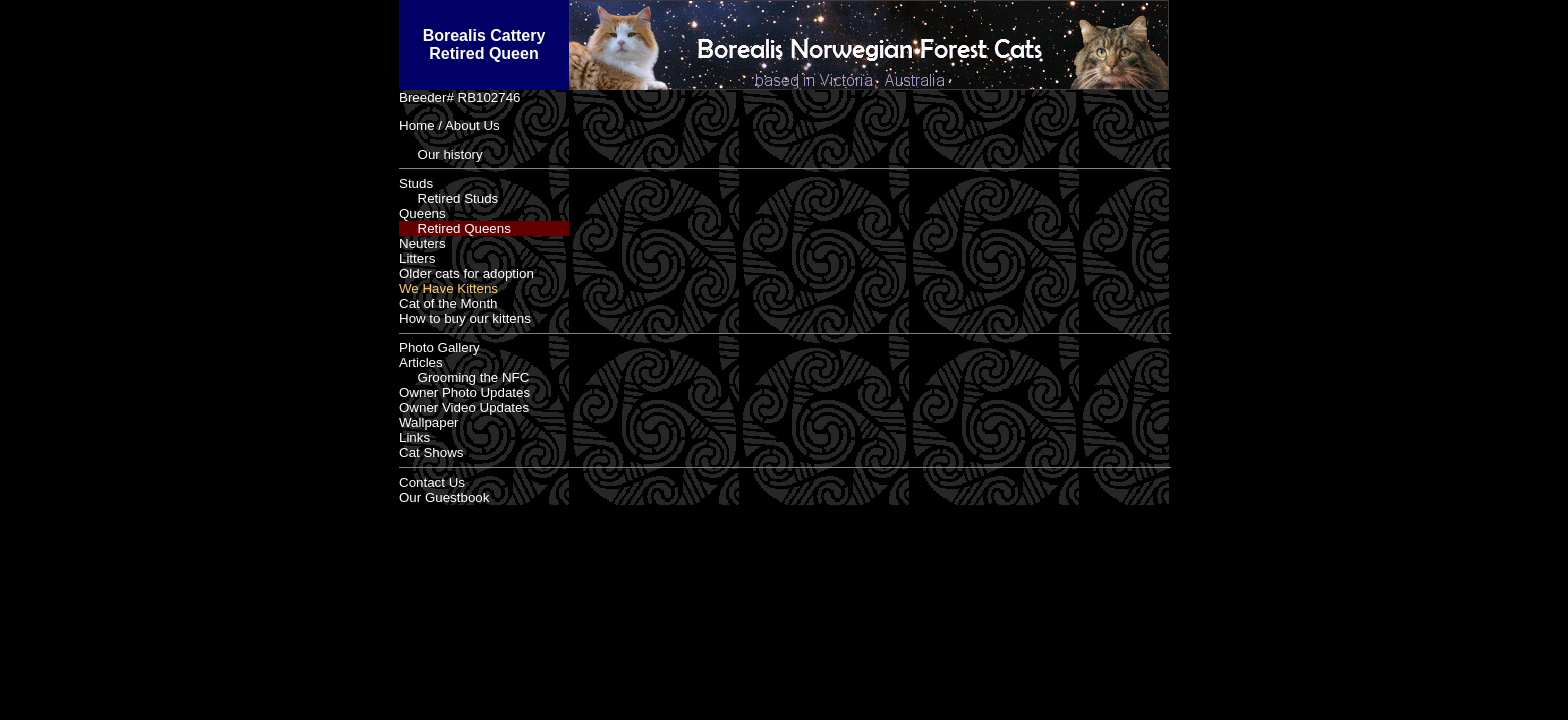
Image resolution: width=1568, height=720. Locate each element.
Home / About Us (449, 125)
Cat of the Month (448, 303)
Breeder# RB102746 (460, 97)
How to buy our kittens (465, 318)
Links (414, 437)
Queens (422, 213)
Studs (416, 183)
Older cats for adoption (466, 273)
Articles (421, 362)
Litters (417, 258)
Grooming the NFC (464, 377)
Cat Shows (431, 452)
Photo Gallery (439, 347)
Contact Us (432, 482)
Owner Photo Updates (464, 392)
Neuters (422, 243)
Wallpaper (429, 422)
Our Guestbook (444, 497)
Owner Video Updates (464, 407)
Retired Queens (455, 228)
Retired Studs (448, 198)
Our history (441, 154)
